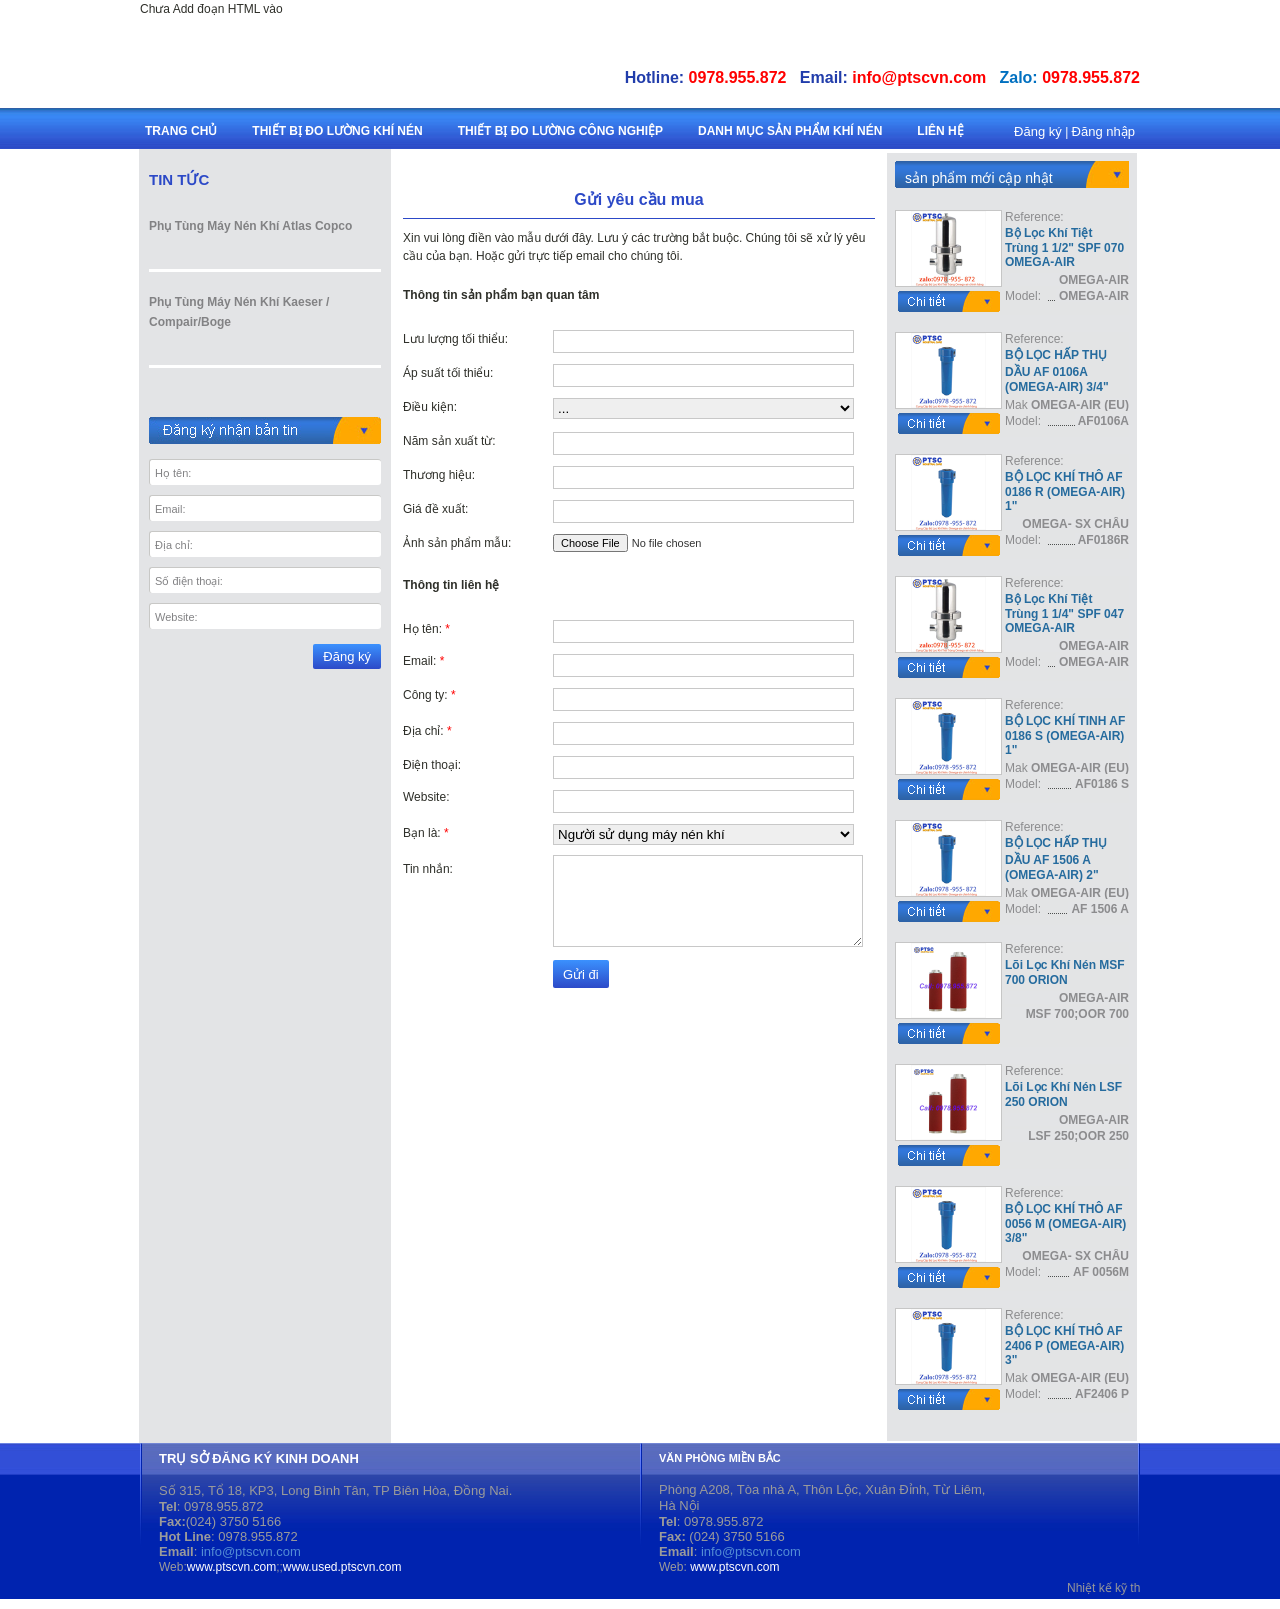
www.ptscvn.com (231, 1567)
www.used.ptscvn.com (342, 1567)
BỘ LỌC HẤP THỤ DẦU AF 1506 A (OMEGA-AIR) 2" (1056, 859)
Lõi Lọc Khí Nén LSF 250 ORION (1063, 1094)
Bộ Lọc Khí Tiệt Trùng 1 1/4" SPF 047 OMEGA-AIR (1064, 613)
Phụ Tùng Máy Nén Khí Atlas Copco (250, 226)
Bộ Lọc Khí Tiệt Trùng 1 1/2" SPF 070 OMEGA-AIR (1064, 247)
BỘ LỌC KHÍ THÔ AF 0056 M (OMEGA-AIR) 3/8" (1065, 1223)
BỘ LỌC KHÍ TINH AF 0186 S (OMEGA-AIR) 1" (1065, 735)
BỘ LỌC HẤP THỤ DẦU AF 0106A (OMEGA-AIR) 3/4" (1057, 371)
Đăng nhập (1103, 131)
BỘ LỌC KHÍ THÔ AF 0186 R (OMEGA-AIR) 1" (1065, 491)
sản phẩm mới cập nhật (979, 178)
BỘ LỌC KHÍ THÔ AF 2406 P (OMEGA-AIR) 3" (1064, 1345)
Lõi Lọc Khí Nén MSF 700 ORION (1065, 972)
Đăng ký (1038, 131)
